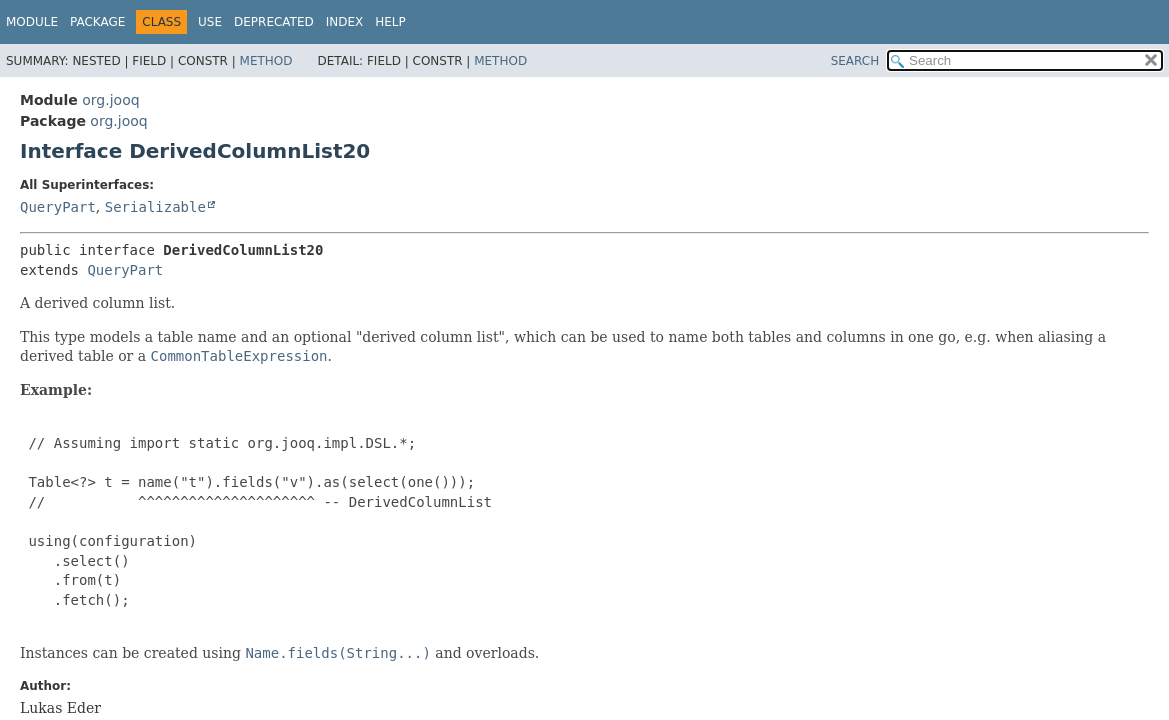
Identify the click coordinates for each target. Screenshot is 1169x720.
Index (345, 22)
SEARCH (855, 61)
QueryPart (58, 207)
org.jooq (110, 100)
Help (390, 22)
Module (32, 22)
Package (97, 22)
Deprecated (274, 22)
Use (210, 22)
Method (266, 61)
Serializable (155, 207)
